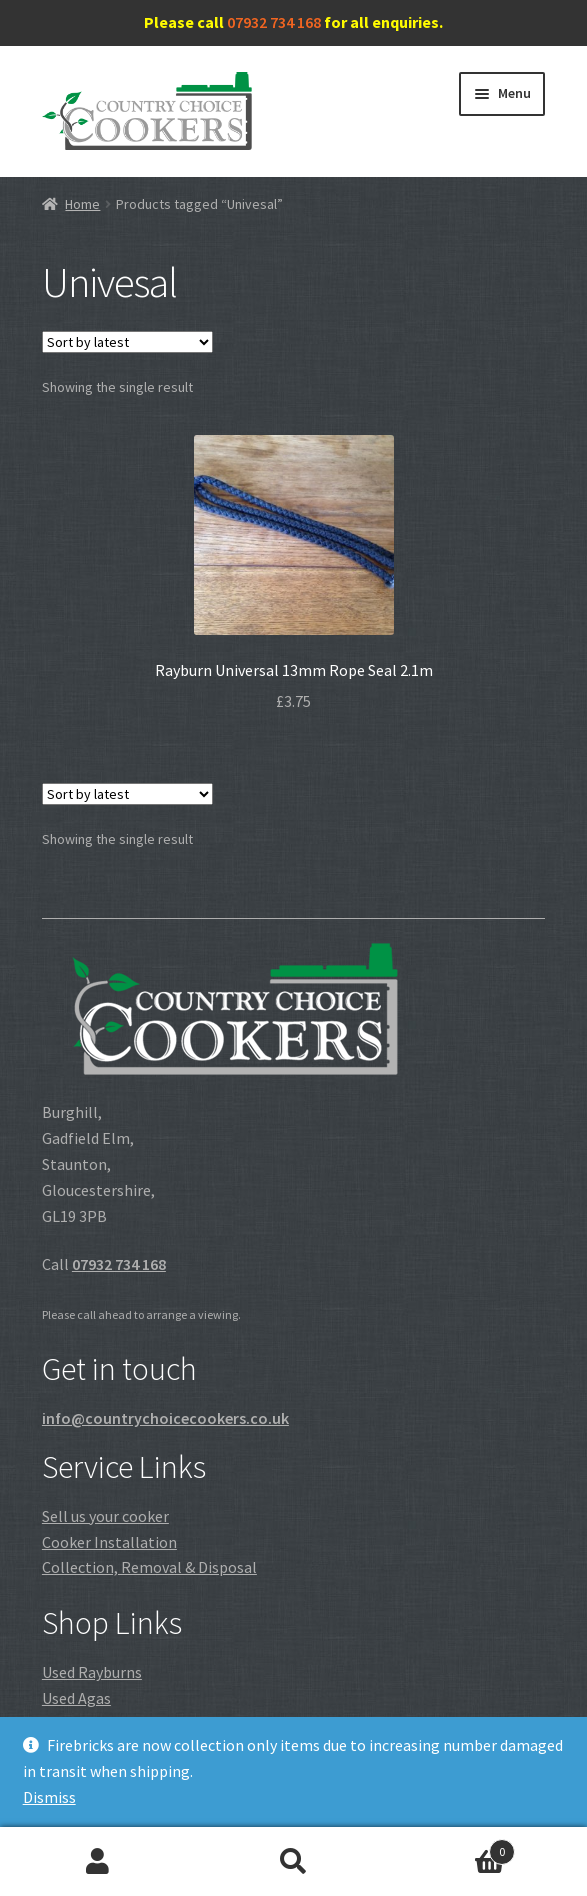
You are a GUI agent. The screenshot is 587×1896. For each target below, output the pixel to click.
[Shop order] (127, 342)
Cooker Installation (109, 1542)
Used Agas (76, 1698)
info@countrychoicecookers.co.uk (165, 1418)
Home (82, 204)
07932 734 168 (274, 22)
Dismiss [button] (49, 1797)
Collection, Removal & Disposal (149, 1567)
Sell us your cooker (105, 1516)
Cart (453, 1847)
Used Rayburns (92, 1672)
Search (294, 1862)
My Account (98, 1862)
